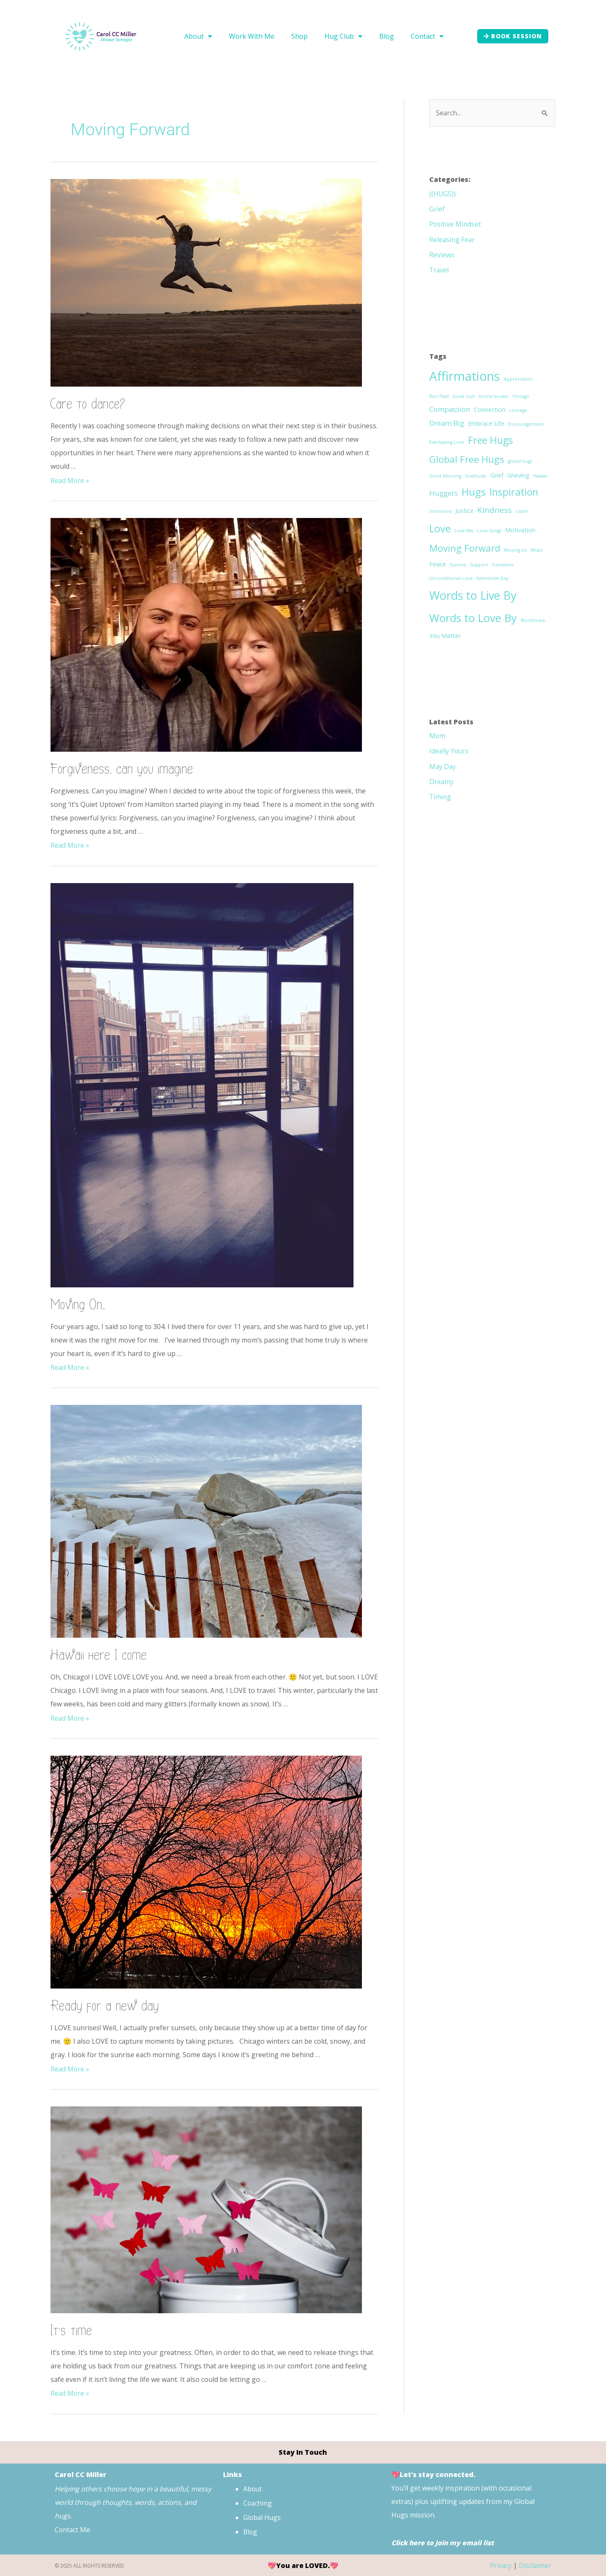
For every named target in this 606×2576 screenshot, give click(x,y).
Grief (437, 209)
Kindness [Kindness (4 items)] (494, 509)
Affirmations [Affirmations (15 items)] (464, 375)
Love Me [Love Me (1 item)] (463, 530)
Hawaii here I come (98, 1655)
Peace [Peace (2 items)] (437, 564)
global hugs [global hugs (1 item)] (520, 461)
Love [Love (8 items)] (440, 528)
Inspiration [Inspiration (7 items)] (513, 491)
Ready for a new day (104, 2005)
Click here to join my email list (443, 2542)
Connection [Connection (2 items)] (489, 409)
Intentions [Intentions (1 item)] (440, 511)
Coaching (258, 2502)
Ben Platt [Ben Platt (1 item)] (439, 396)
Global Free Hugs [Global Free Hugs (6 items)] (466, 458)
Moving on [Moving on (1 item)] (515, 550)
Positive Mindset (455, 224)
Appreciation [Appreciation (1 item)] (518, 379)
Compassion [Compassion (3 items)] (449, 409)
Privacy (500, 2564)
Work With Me (251, 36)
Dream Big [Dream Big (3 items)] (446, 422)
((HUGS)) (442, 193)
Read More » (70, 480)
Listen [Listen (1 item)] (522, 511)
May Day (443, 765)
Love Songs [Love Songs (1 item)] (489, 530)
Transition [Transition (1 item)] (502, 564)
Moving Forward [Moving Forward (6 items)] (464, 547)
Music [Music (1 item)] (537, 550)
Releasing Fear (452, 239)
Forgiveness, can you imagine (122, 769)
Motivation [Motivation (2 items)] (520, 530)
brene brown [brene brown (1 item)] (493, 396)
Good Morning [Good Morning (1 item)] (445, 475)
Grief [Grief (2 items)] (496, 475)
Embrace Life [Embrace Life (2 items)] (486, 423)
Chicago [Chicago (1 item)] (520, 396)
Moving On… (78, 1304)
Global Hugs (262, 2516)
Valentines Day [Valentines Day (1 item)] (492, 578)
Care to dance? (88, 404)
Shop (299, 36)
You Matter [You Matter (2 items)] (445, 635)
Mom (437, 735)
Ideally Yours (449, 750)
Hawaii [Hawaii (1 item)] (540, 475)
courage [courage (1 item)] (518, 410)
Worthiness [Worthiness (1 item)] (533, 620)
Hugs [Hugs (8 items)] (474, 491)
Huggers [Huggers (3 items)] (443, 492)
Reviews (441, 254)
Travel (439, 269)
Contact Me (74, 2529)
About (198, 36)
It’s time (71, 2330)
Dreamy (441, 780)
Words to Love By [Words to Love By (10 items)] (473, 617)
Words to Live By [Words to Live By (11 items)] (472, 595)
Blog (386, 36)
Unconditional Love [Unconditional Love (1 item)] (451, 578)
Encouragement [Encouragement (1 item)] (526, 424)
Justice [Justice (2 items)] (464, 510)
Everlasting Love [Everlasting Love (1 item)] (446, 442)
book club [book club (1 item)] (464, 396)
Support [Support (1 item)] (479, 564)
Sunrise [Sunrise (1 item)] (458, 564)
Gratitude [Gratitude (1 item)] (475, 475)
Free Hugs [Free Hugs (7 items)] (490, 439)
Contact (427, 36)
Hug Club (343, 36)
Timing (440, 796)
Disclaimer (534, 2564)
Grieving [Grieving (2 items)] (518, 475)
